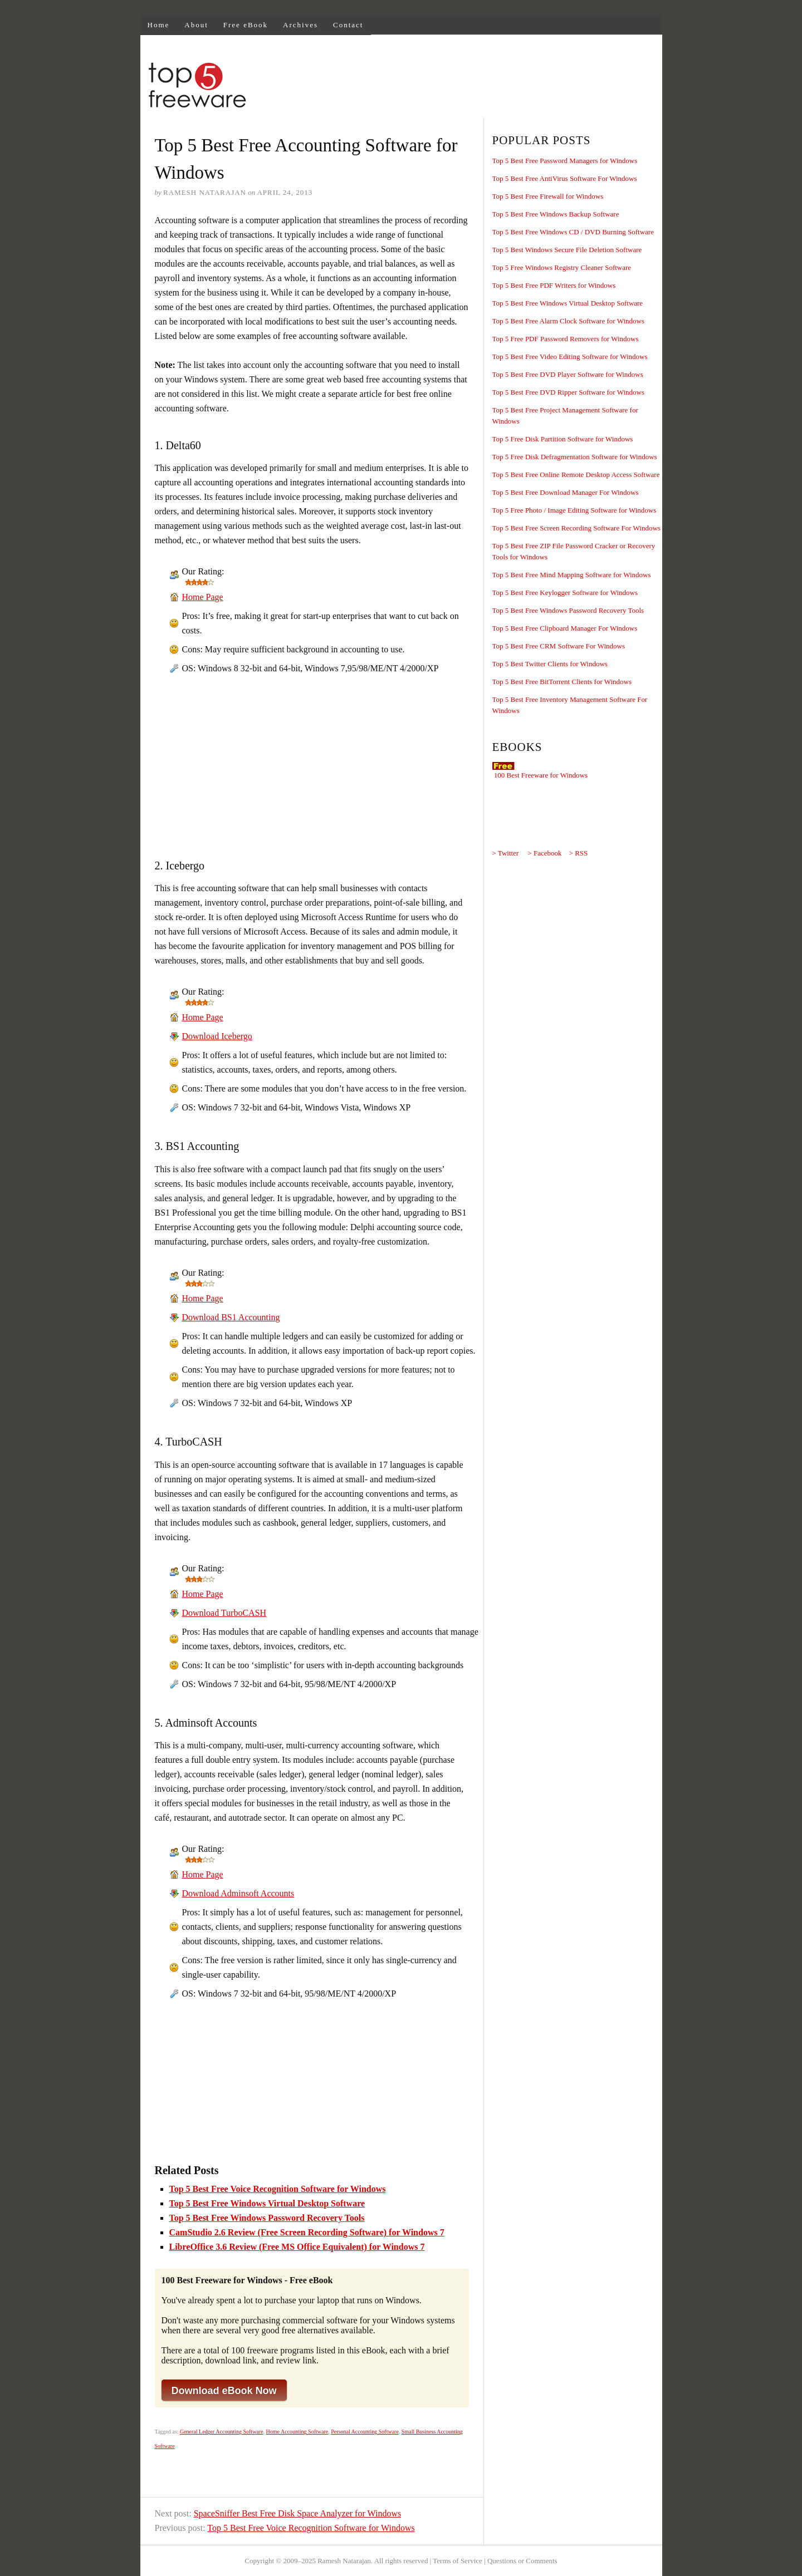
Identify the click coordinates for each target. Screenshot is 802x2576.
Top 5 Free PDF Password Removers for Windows (565, 339)
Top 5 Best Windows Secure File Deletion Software (567, 249)
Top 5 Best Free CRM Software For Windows (558, 646)
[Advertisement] (459, 87)
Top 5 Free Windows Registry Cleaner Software (562, 267)
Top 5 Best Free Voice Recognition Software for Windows (277, 2189)
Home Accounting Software (297, 2431)
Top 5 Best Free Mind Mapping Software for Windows (571, 575)
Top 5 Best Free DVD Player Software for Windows (567, 374)
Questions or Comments (522, 2561)
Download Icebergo (217, 1036)
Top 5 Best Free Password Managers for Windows (565, 160)
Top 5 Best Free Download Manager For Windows (565, 492)
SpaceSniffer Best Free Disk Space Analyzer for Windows (297, 2513)
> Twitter (505, 853)
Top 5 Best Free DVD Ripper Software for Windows (568, 392)
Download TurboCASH (224, 1613)
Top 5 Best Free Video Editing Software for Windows (570, 356)
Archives (300, 25)
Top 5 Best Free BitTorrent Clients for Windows (562, 681)
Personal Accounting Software (365, 2431)
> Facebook (544, 853)
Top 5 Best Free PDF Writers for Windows (554, 285)
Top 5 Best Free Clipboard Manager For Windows (565, 628)
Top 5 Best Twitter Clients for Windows (550, 664)
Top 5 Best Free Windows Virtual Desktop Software (267, 2203)
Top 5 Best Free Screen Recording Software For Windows (576, 528)
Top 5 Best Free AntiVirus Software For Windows (564, 178)
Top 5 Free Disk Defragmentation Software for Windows (574, 457)
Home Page (202, 597)
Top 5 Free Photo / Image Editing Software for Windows (574, 510)
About (196, 25)
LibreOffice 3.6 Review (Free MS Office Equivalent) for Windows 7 (297, 2246)
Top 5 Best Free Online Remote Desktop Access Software (576, 474)
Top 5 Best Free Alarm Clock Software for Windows (568, 321)
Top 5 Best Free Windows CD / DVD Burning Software (573, 232)
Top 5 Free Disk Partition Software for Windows (562, 439)
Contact (348, 25)
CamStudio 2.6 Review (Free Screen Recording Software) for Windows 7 (306, 2232)
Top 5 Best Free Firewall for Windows (548, 196)
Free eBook (245, 25)
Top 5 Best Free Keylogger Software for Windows (565, 592)
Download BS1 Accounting (231, 1317)
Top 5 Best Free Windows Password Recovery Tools (267, 2218)
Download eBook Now (224, 2390)
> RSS (578, 853)
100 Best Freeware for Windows (541, 775)
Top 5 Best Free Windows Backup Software (555, 214)
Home (159, 25)
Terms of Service (457, 2561)
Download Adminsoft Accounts (238, 1893)
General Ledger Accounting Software (221, 2431)
